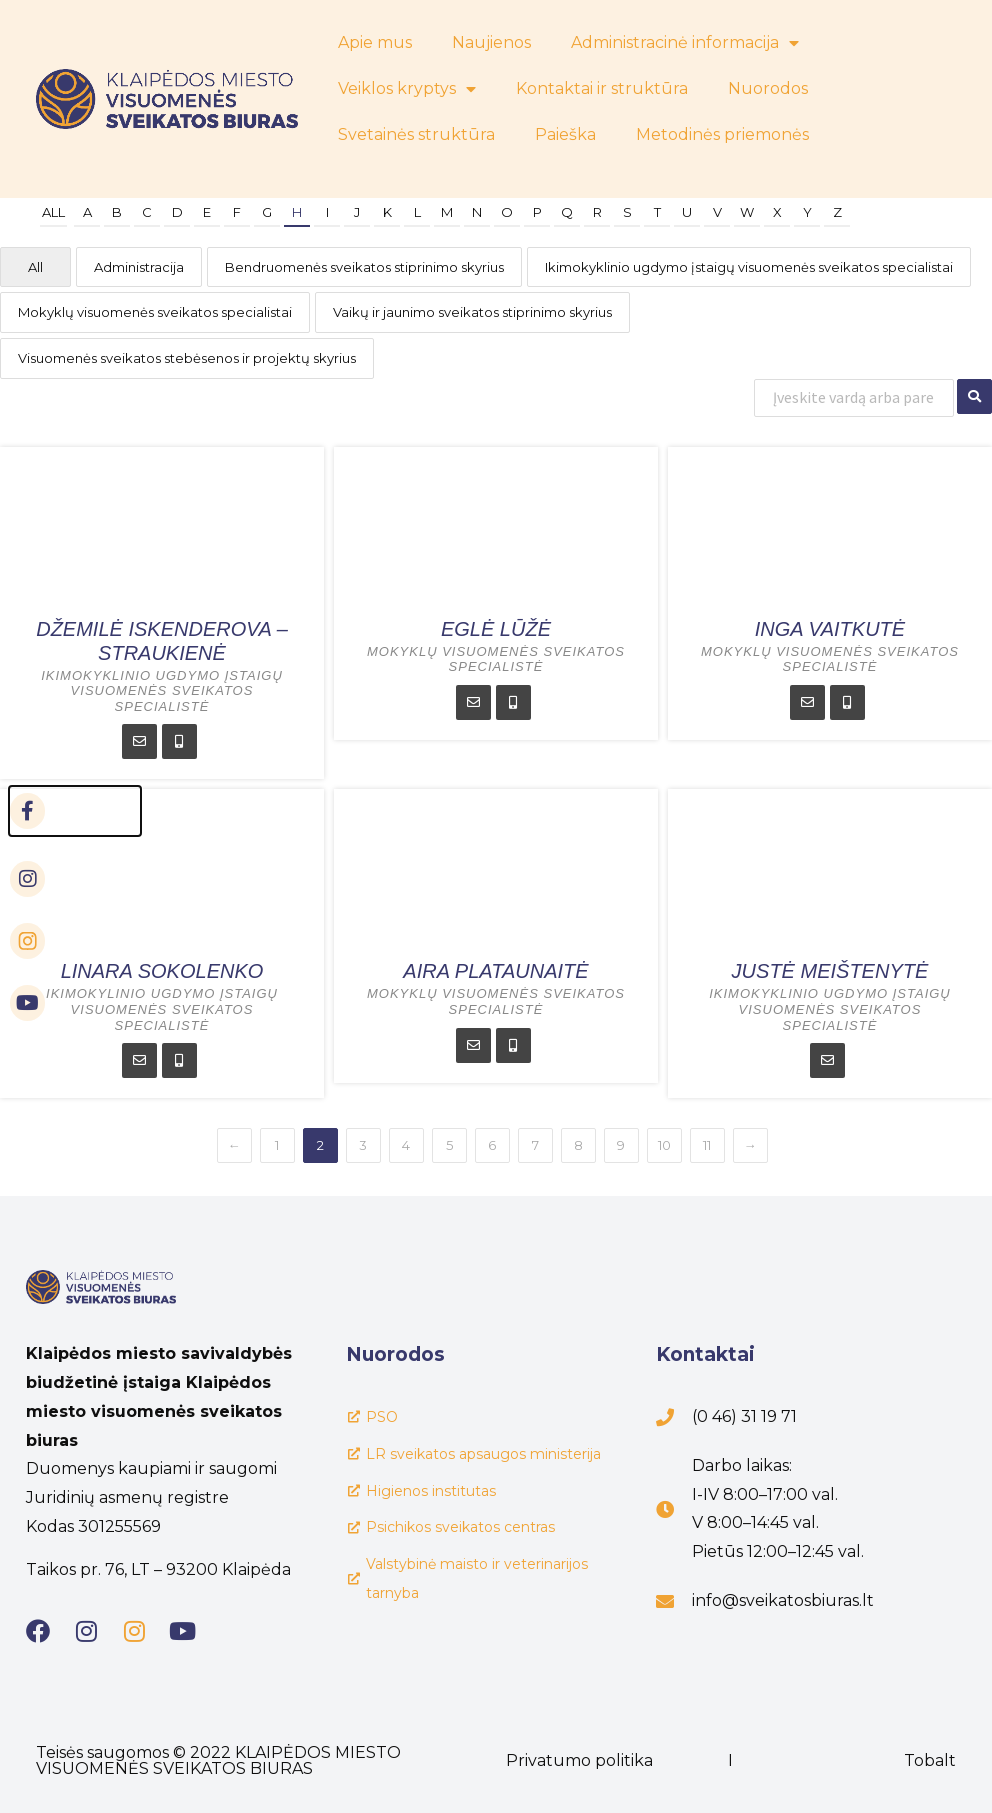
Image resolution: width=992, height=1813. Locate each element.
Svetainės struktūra (416, 134)
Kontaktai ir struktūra (602, 88)
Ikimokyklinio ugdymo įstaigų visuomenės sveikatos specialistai (749, 267)
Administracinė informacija (685, 43)
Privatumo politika (579, 1760)
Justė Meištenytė (830, 971)
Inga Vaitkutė (830, 629)
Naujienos (491, 42)
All (53, 212)
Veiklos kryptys (407, 89)
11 (707, 1145)
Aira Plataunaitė (495, 971)
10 (664, 1145)
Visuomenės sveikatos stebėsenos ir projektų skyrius (187, 358)
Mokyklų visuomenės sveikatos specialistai (155, 312)
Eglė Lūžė (496, 629)
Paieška (565, 134)
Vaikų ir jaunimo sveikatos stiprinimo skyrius (472, 312)
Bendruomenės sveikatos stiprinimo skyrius (364, 267)
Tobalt (930, 1760)
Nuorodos (768, 88)
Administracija (139, 267)
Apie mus (375, 42)
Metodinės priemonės (722, 134)
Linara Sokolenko (162, 971)
